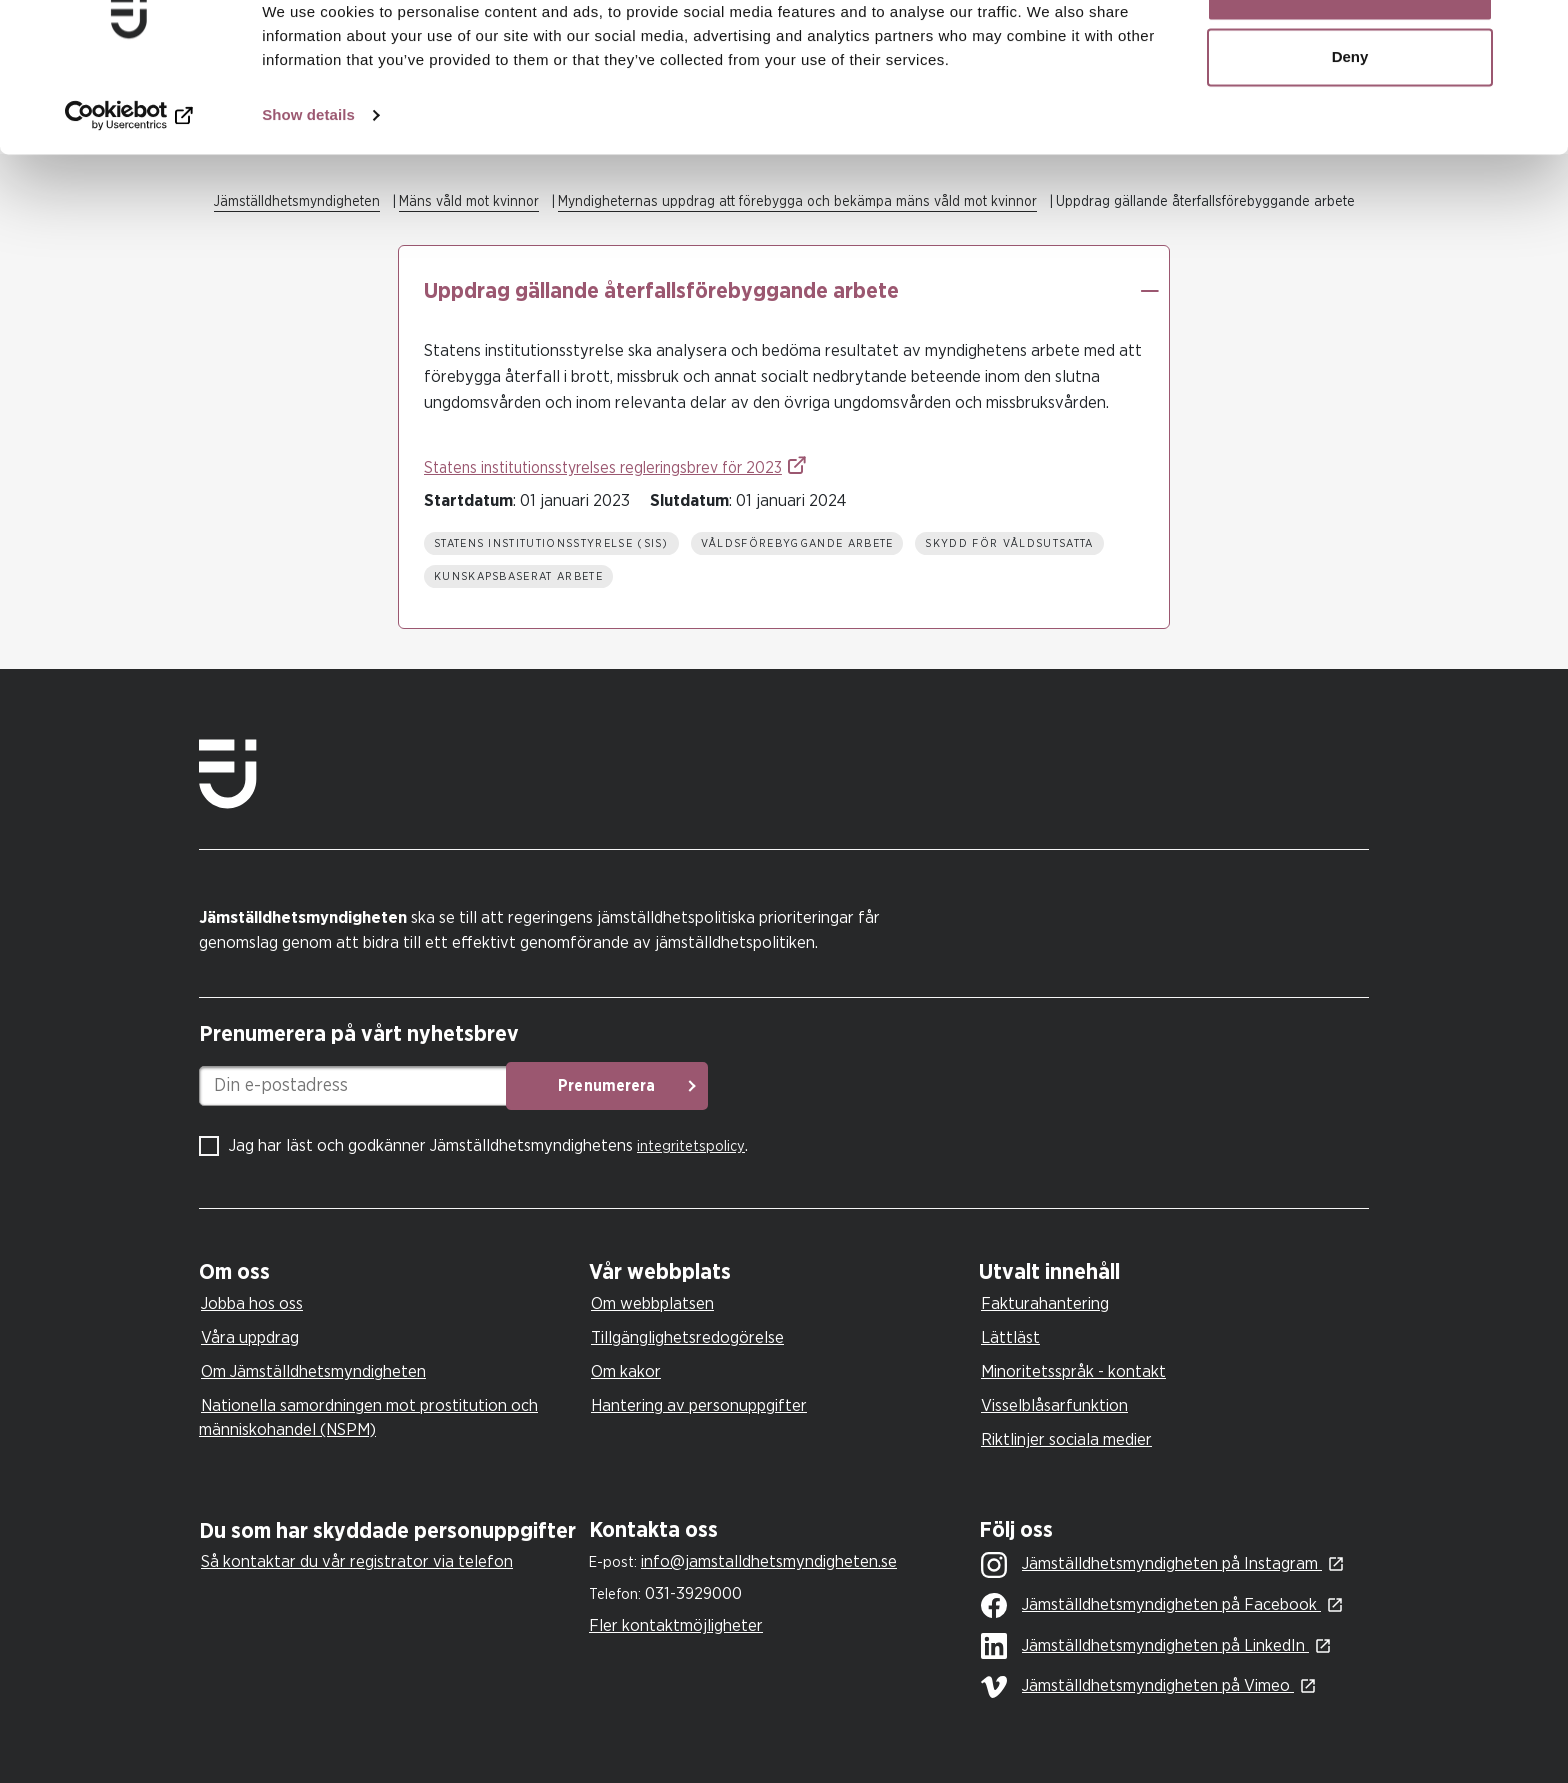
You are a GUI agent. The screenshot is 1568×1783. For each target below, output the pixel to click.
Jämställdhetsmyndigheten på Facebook (1151, 1606)
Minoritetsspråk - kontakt (1073, 1371)
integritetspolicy (691, 1146)
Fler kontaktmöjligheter (676, 1625)
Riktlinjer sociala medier (1066, 1439)
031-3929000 (693, 1593)
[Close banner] (1537, 31)
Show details (308, 175)
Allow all (1350, 52)
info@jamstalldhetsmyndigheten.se (769, 1561)
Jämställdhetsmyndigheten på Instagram (1151, 1565)
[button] (1149, 291)
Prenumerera (689, 1086)
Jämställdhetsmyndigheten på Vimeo (1137, 1687)
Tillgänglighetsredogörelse (687, 1337)
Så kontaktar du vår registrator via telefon (357, 1561)
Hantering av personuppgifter (699, 1405)
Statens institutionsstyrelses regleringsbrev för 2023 (603, 468)
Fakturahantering (1045, 1303)
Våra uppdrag (250, 1337)
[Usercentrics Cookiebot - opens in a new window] (129, 176)
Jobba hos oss (252, 1303)
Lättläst (1010, 1337)
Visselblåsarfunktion (1054, 1405)
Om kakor (626, 1371)
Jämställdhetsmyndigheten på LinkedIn (1145, 1647)
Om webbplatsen (652, 1303)
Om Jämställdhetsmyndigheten (313, 1371)
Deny (1350, 118)
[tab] (389, 1272)
